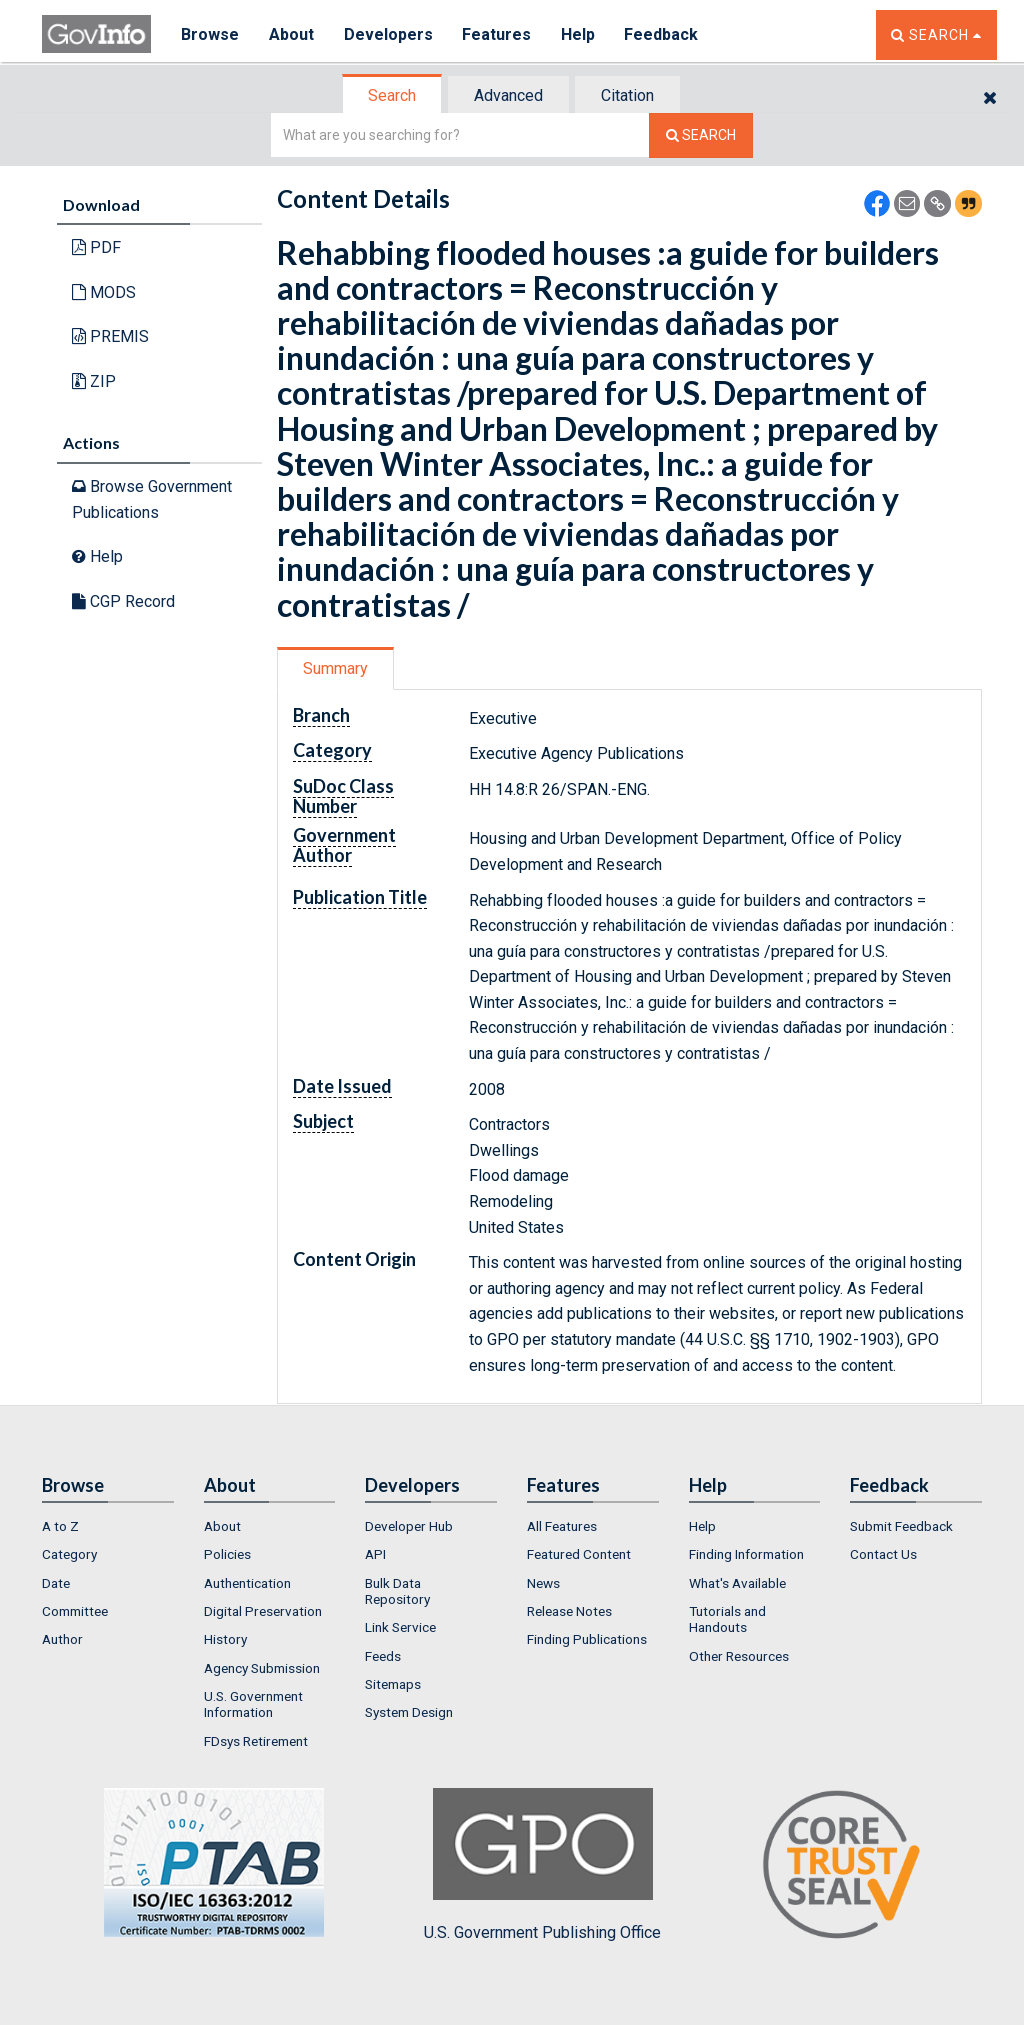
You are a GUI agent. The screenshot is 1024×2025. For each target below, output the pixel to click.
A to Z (60, 1526)
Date (56, 1583)
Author (62, 1639)
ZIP (94, 381)
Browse (210, 34)
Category (69, 1554)
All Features (562, 1526)
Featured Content (579, 1554)
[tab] (393, 95)
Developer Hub (409, 1526)
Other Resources (739, 1656)
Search (392, 95)
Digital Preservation (263, 1611)
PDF (96, 247)
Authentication (247, 1583)
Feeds (383, 1656)
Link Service (400, 1627)
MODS (104, 292)
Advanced (508, 95)
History (225, 1639)
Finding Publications (587, 1639)
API (375, 1554)
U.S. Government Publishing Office (542, 1865)
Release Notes (569, 1611)
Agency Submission (262, 1668)
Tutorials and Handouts (727, 1619)
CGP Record (123, 601)
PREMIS (110, 336)
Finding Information (746, 1554)
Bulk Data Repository (397, 1591)
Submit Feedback (901, 1526)
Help (579, 34)
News (543, 1583)
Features (497, 34)
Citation (627, 95)
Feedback (663, 34)
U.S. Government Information (253, 1704)
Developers (388, 34)
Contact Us (883, 1554)
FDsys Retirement (256, 1741)
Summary (335, 668)
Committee (75, 1611)
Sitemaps (393, 1684)
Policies (227, 1554)
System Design (409, 1712)
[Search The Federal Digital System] (701, 135)
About (291, 34)
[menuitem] (108, 1526)
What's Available (737, 1583)
